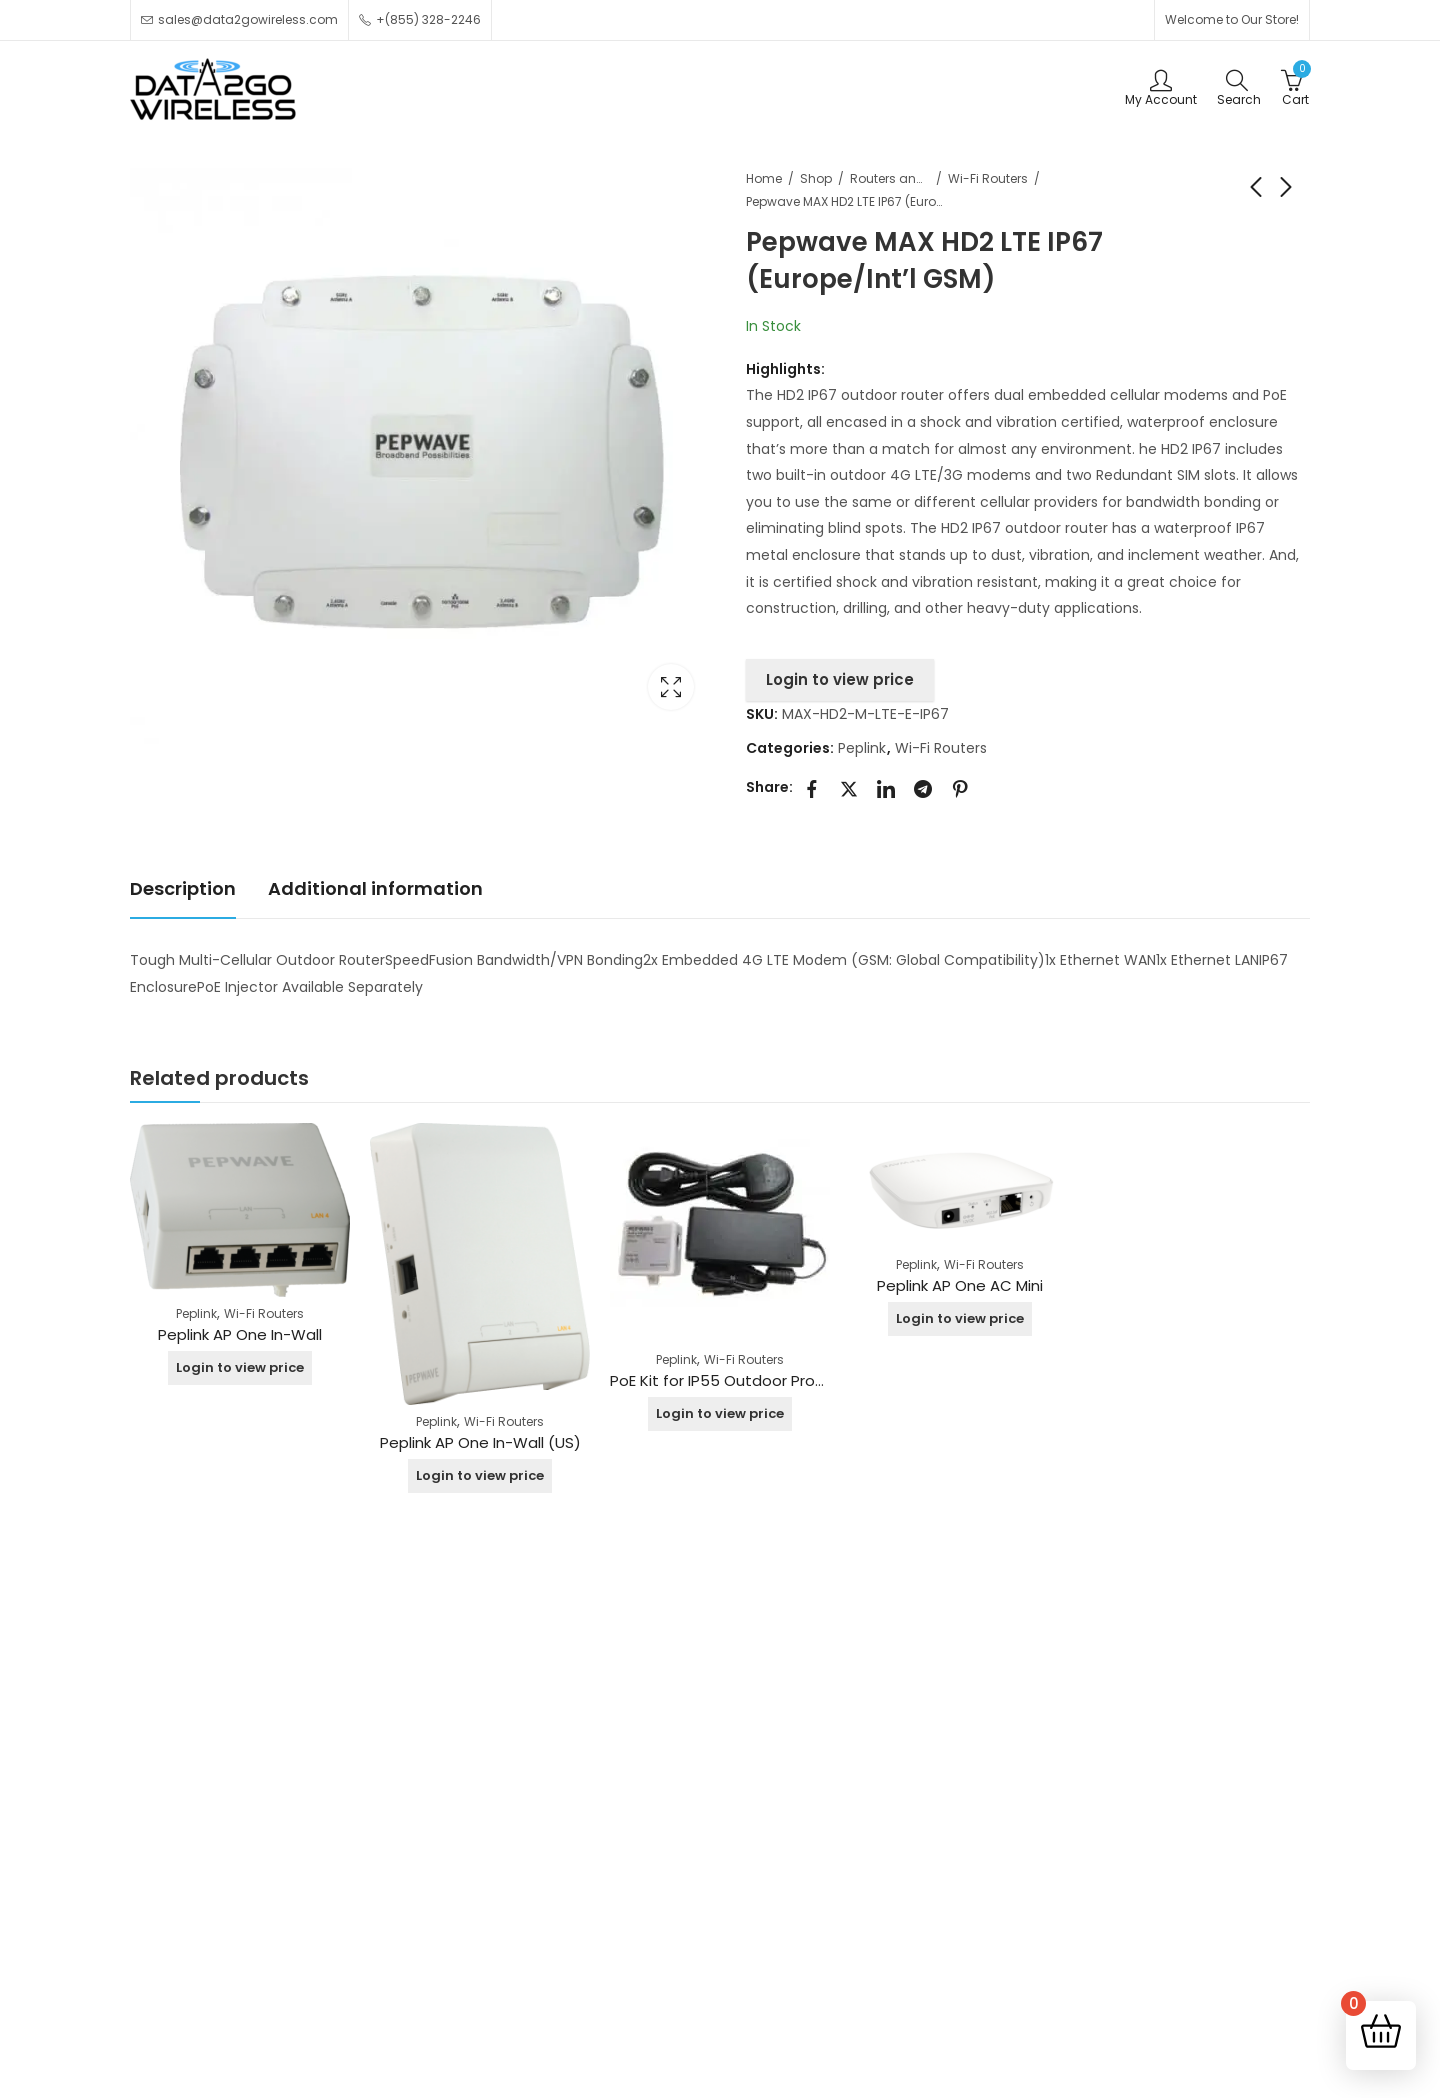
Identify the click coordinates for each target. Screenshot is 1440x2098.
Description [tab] (183, 888)
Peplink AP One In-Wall (240, 1334)
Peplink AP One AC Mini (960, 1285)
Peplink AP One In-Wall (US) (480, 1442)
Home (764, 178)
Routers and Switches (890, 178)
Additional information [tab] (375, 888)
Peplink (862, 748)
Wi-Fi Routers (988, 178)
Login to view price (840, 679)
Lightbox (671, 687)
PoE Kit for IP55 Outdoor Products (734, 1380)
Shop (816, 178)
